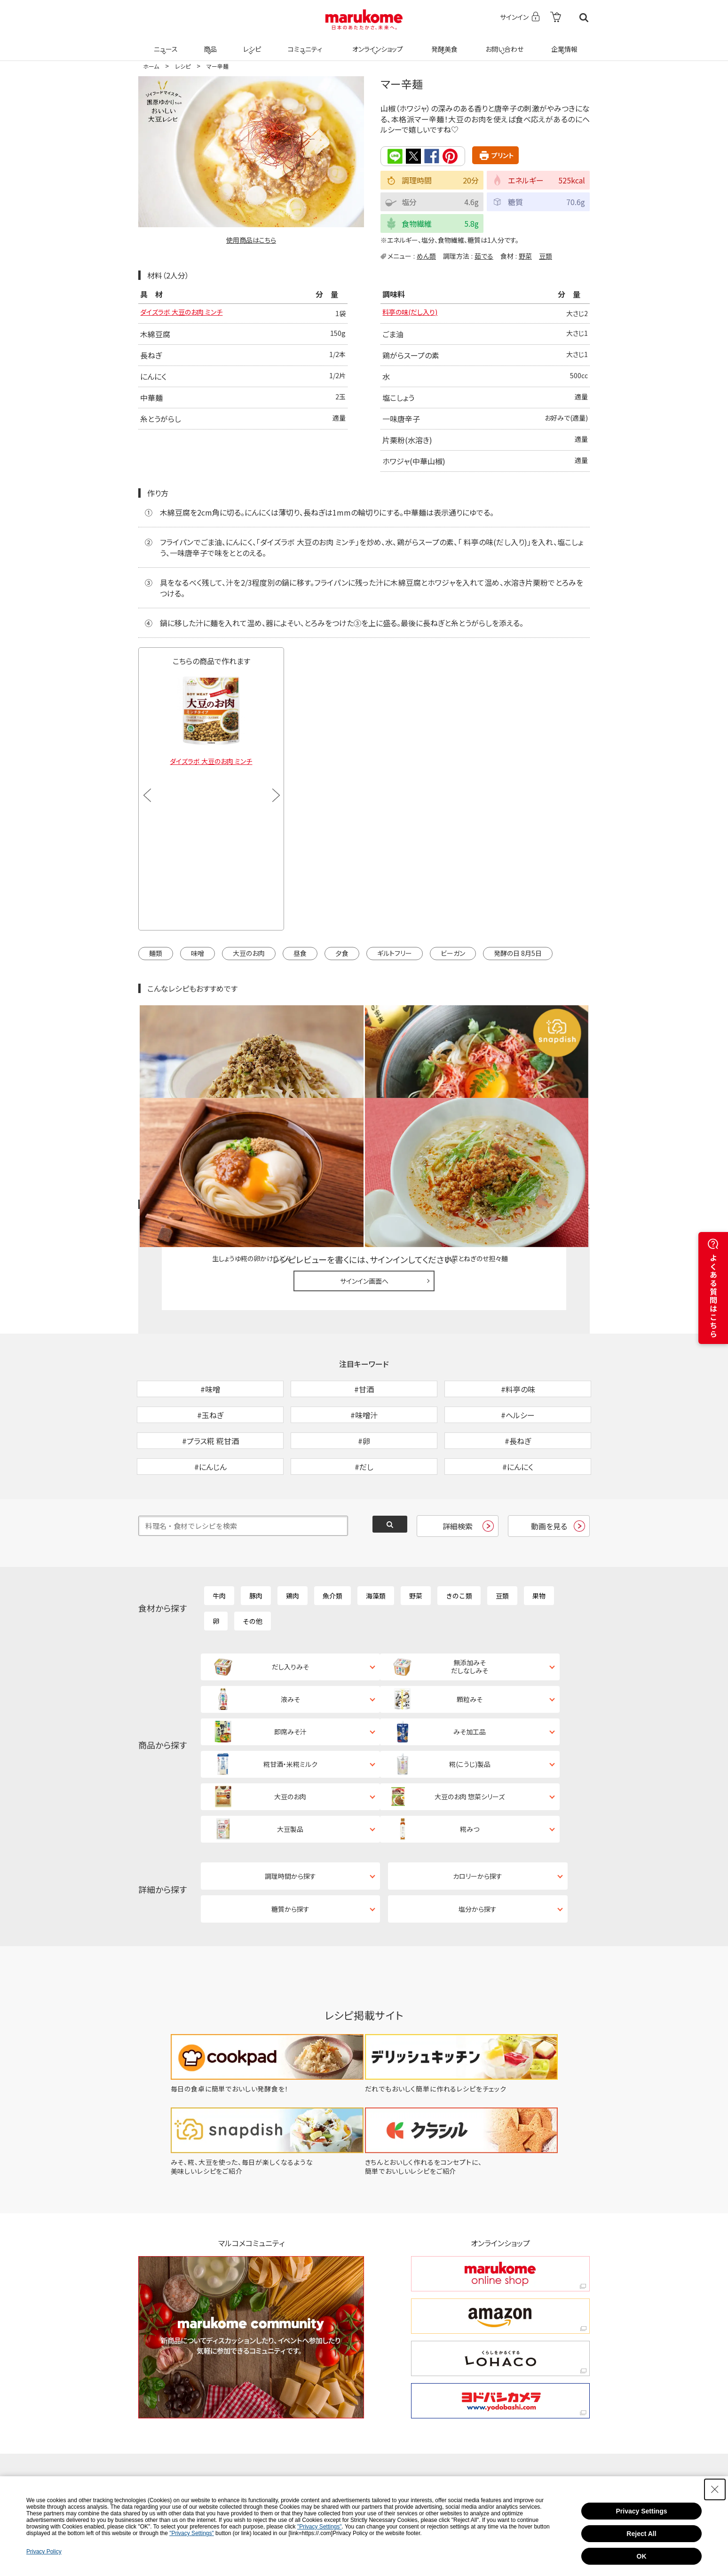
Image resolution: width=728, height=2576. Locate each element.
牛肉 (219, 1545)
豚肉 (255, 1545)
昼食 (300, 954)
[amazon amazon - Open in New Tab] (500, 2191)
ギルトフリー (394, 954)
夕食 (341, 954)
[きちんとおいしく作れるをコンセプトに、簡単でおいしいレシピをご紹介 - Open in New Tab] (467, 2046)
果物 (539, 1545)
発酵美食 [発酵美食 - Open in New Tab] (443, 43)
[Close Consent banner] (714, 2489)
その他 (252, 1570)
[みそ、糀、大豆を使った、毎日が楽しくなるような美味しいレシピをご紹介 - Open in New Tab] (261, 2046)
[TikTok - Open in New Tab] (248, 2372)
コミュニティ (303, 43)
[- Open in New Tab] (555, 18)
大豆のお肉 (249, 954)
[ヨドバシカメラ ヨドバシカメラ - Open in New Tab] (500, 2276)
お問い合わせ (502, 43)
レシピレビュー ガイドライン (556, 1106)
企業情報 (563, 43)
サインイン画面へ (364, 1181)
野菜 (525, 255)
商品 (209, 43)
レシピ (251, 43)
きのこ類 (459, 1545)
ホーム (151, 66)
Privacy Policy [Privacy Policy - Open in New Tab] (44, 2551)
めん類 (426, 255)
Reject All (641, 2533)
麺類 (155, 954)
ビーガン (453, 954)
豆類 (545, 255)
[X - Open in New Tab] (309, 2372)
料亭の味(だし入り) (413, 313)
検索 (583, 18)
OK (642, 2556)
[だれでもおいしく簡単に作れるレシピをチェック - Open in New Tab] (467, 1964)
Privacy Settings (641, 2511)
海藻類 (376, 1545)
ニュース (164, 43)
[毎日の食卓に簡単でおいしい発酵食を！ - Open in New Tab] (261, 1964)
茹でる (484, 255)
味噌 (197, 954)
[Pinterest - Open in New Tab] (251, 2402)
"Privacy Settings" (319, 2526)
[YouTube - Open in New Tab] (526, 2372)
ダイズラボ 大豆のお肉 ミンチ (187, 313)
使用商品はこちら (251, 240)
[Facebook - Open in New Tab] (451, 2372)
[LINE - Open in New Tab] (312, 2402)
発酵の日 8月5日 (518, 954)
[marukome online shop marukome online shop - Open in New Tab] (500, 2149)
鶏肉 (292, 1545)
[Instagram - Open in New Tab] (374, 2372)
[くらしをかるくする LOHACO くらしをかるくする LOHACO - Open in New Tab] (500, 2234)
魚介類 (332, 1545)
